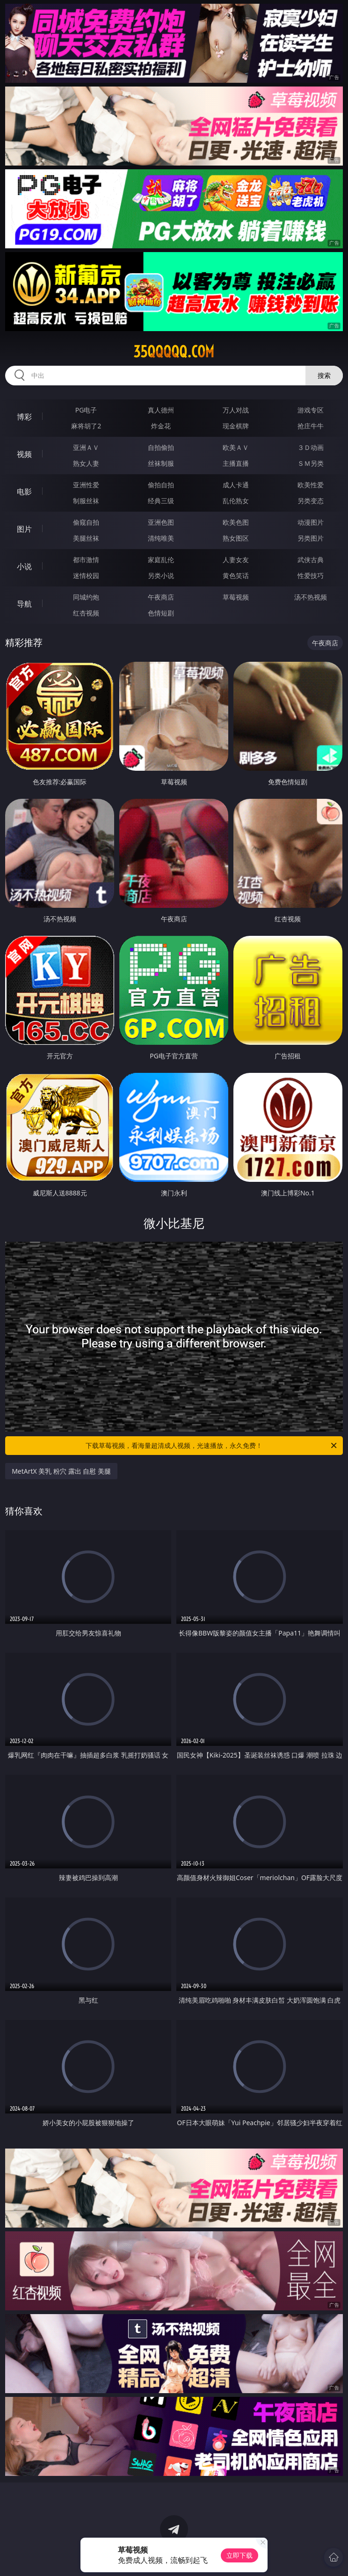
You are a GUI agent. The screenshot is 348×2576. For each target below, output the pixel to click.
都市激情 (86, 559)
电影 (24, 491)
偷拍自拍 (161, 484)
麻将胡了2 (86, 425)
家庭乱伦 (161, 559)
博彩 (24, 417)
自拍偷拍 (161, 447)
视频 (24, 454)
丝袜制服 (161, 463)
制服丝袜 (86, 500)
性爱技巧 (310, 575)
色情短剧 (161, 612)
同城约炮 (86, 597)
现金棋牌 (236, 425)
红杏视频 (86, 612)
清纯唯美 (161, 538)
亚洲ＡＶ (86, 447)
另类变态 (310, 500)
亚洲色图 (161, 522)
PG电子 (86, 409)
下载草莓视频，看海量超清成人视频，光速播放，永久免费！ (212, 1445)
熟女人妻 (86, 463)
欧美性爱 (310, 484)
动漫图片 (310, 522)
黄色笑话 (236, 575)
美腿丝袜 (86, 538)
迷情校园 (86, 575)
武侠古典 (310, 559)
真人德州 (161, 409)
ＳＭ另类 (310, 463)
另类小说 (161, 575)
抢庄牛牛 (310, 425)
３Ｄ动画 (310, 447)
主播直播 (236, 463)
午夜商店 (161, 597)
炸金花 (161, 425)
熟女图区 (236, 538)
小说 (24, 566)
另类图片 (310, 538)
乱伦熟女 (236, 500)
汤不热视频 (310, 597)
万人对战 (236, 409)
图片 (24, 529)
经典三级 (161, 500)
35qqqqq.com (173, 351)
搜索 (324, 375)
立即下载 (239, 2555)
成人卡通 (236, 484)
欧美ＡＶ (236, 447)
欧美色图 (236, 522)
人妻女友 (236, 559)
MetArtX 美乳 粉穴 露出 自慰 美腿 (61, 1471)
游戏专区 (310, 409)
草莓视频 (236, 597)
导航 (24, 604)
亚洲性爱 (86, 484)
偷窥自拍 (86, 522)
